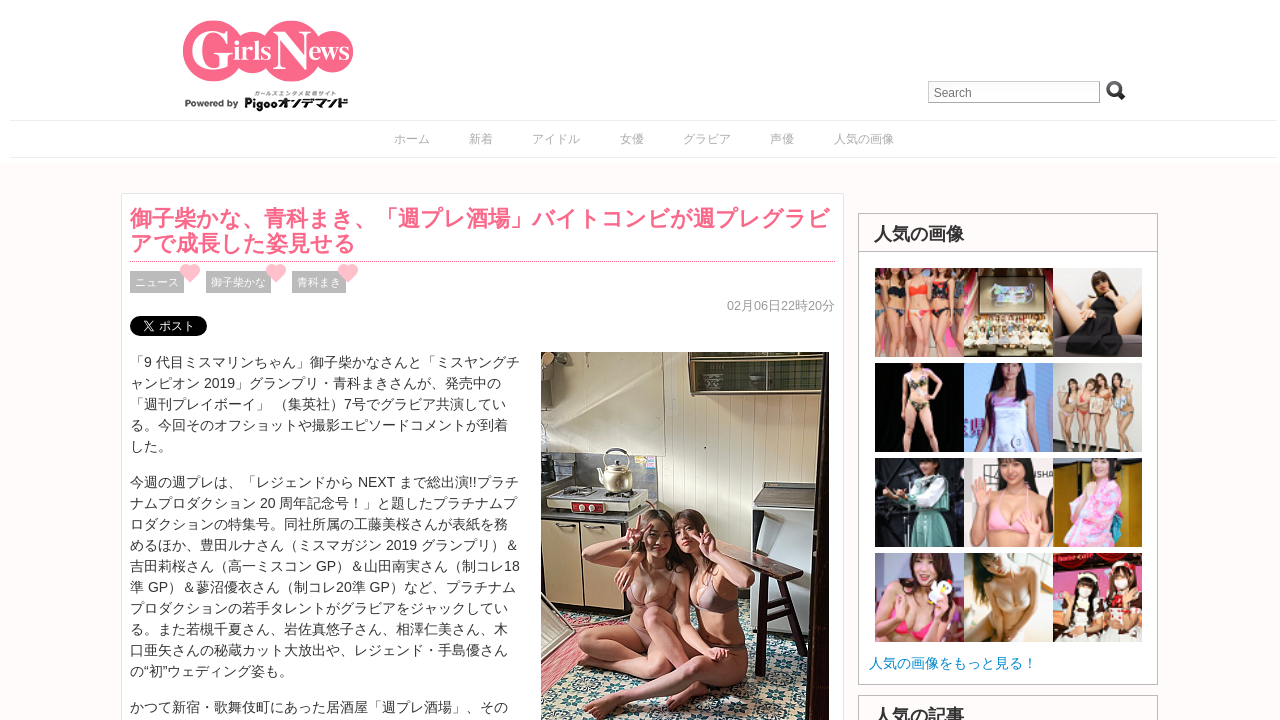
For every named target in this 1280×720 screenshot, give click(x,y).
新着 (481, 139)
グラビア (707, 139)
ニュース (157, 282)
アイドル (556, 139)
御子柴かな (238, 282)
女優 (632, 139)
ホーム (412, 139)
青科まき (319, 282)
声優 (782, 139)
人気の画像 (864, 139)
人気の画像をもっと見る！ (953, 663)
